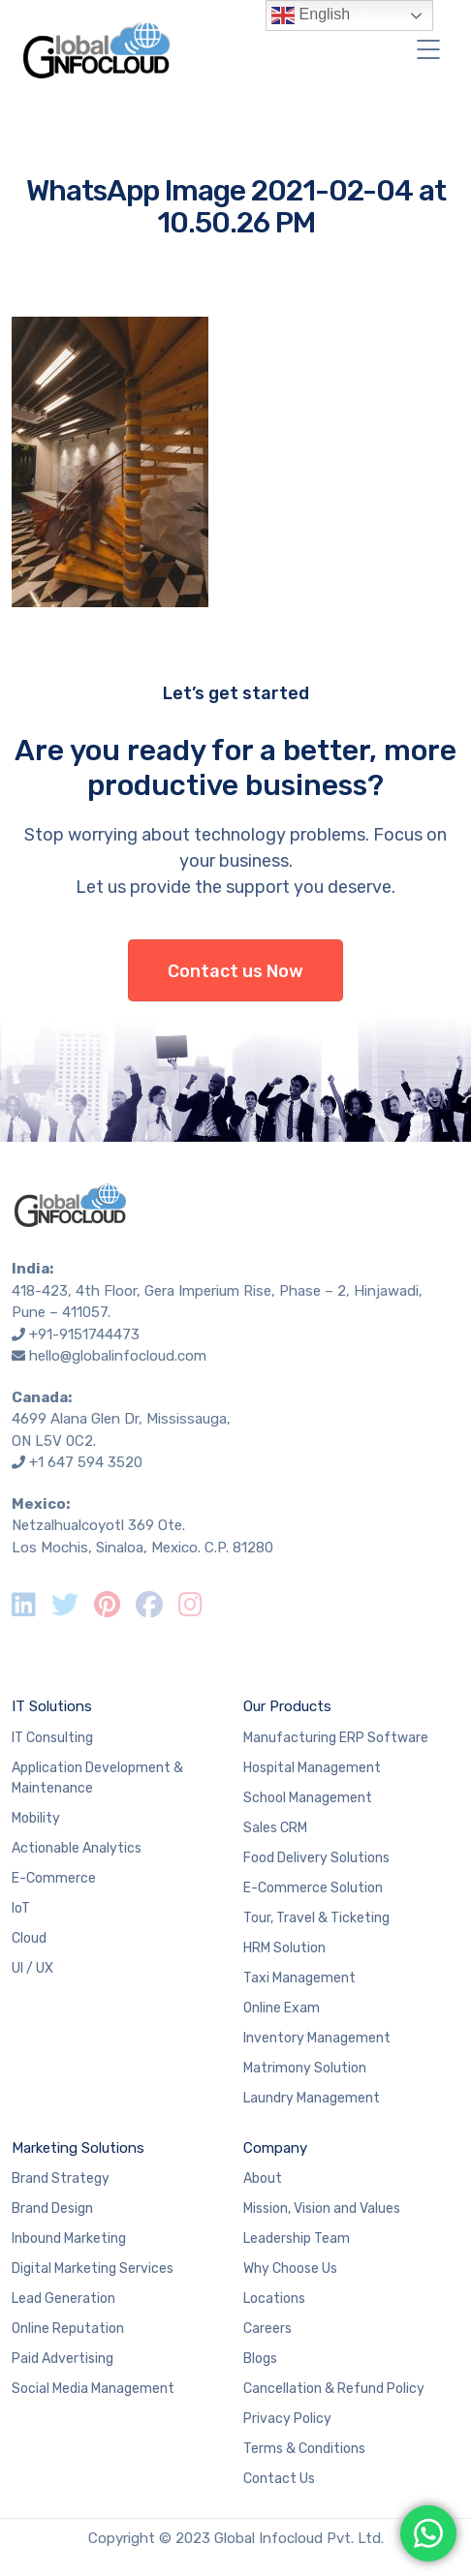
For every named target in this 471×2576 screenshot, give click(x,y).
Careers (267, 2328)
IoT (21, 1908)
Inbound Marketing (69, 2238)
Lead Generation (63, 2298)
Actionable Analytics (76, 1848)
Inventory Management (317, 2038)
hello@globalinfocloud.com (117, 1356)
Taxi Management (299, 1978)
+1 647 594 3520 (85, 1462)
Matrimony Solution (304, 2068)
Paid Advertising (62, 2358)
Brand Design (52, 2208)
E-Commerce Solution (313, 1888)
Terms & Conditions (304, 2448)
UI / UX (32, 1968)
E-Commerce (54, 1878)
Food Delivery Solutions (316, 1858)
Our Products (287, 1706)
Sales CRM (275, 1828)
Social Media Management (93, 2388)
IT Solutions (52, 1706)
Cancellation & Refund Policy (333, 2388)
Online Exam (281, 2008)
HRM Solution (284, 1948)
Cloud (29, 1938)
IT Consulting (52, 1738)
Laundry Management (311, 2098)
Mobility (36, 1818)
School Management (307, 1798)
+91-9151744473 (84, 1334)
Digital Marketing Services (92, 2268)
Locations (274, 2298)
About (262, 2178)
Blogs (260, 2358)
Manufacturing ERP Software (335, 1738)
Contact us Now (235, 971)
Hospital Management (312, 1768)
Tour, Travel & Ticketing (316, 1918)
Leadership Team (296, 2238)
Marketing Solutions (78, 2148)
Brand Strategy (61, 2178)
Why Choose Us (290, 2268)
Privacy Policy (287, 2418)
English (310, 15)
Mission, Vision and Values (321, 2208)
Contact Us (279, 2478)
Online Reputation (68, 2328)
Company (275, 2148)
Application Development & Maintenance (97, 1778)
